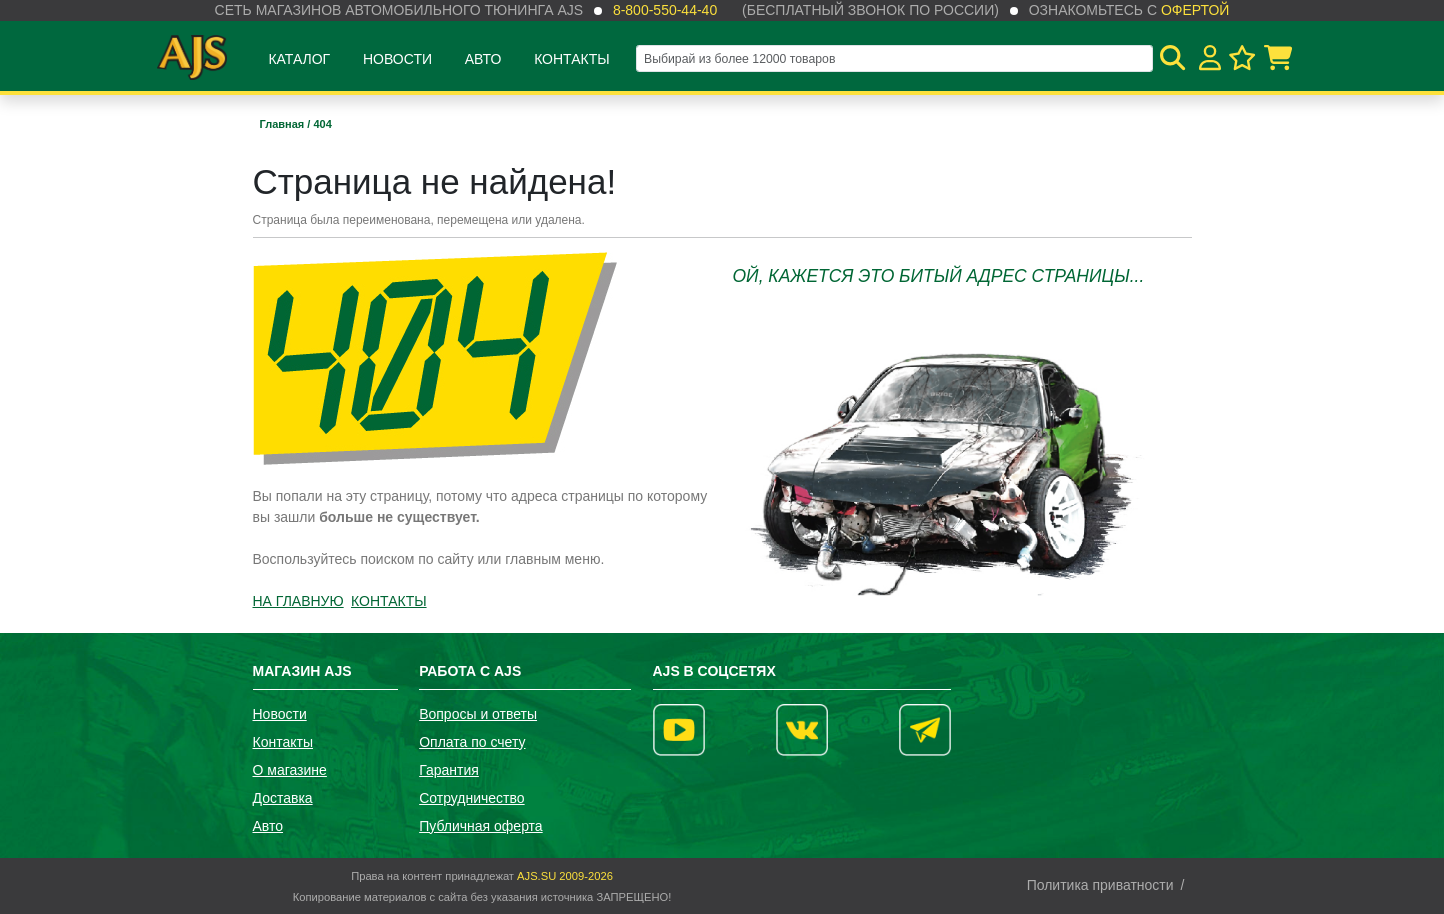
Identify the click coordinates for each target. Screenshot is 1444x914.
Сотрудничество (471, 798)
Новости (397, 59)
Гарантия (449, 770)
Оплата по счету (472, 742)
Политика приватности (1100, 885)
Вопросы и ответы (478, 714)
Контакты (572, 59)
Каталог (299, 59)
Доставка (283, 798)
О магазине (290, 770)
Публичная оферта (481, 826)
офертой (1195, 10)
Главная (284, 124)
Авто (483, 59)
